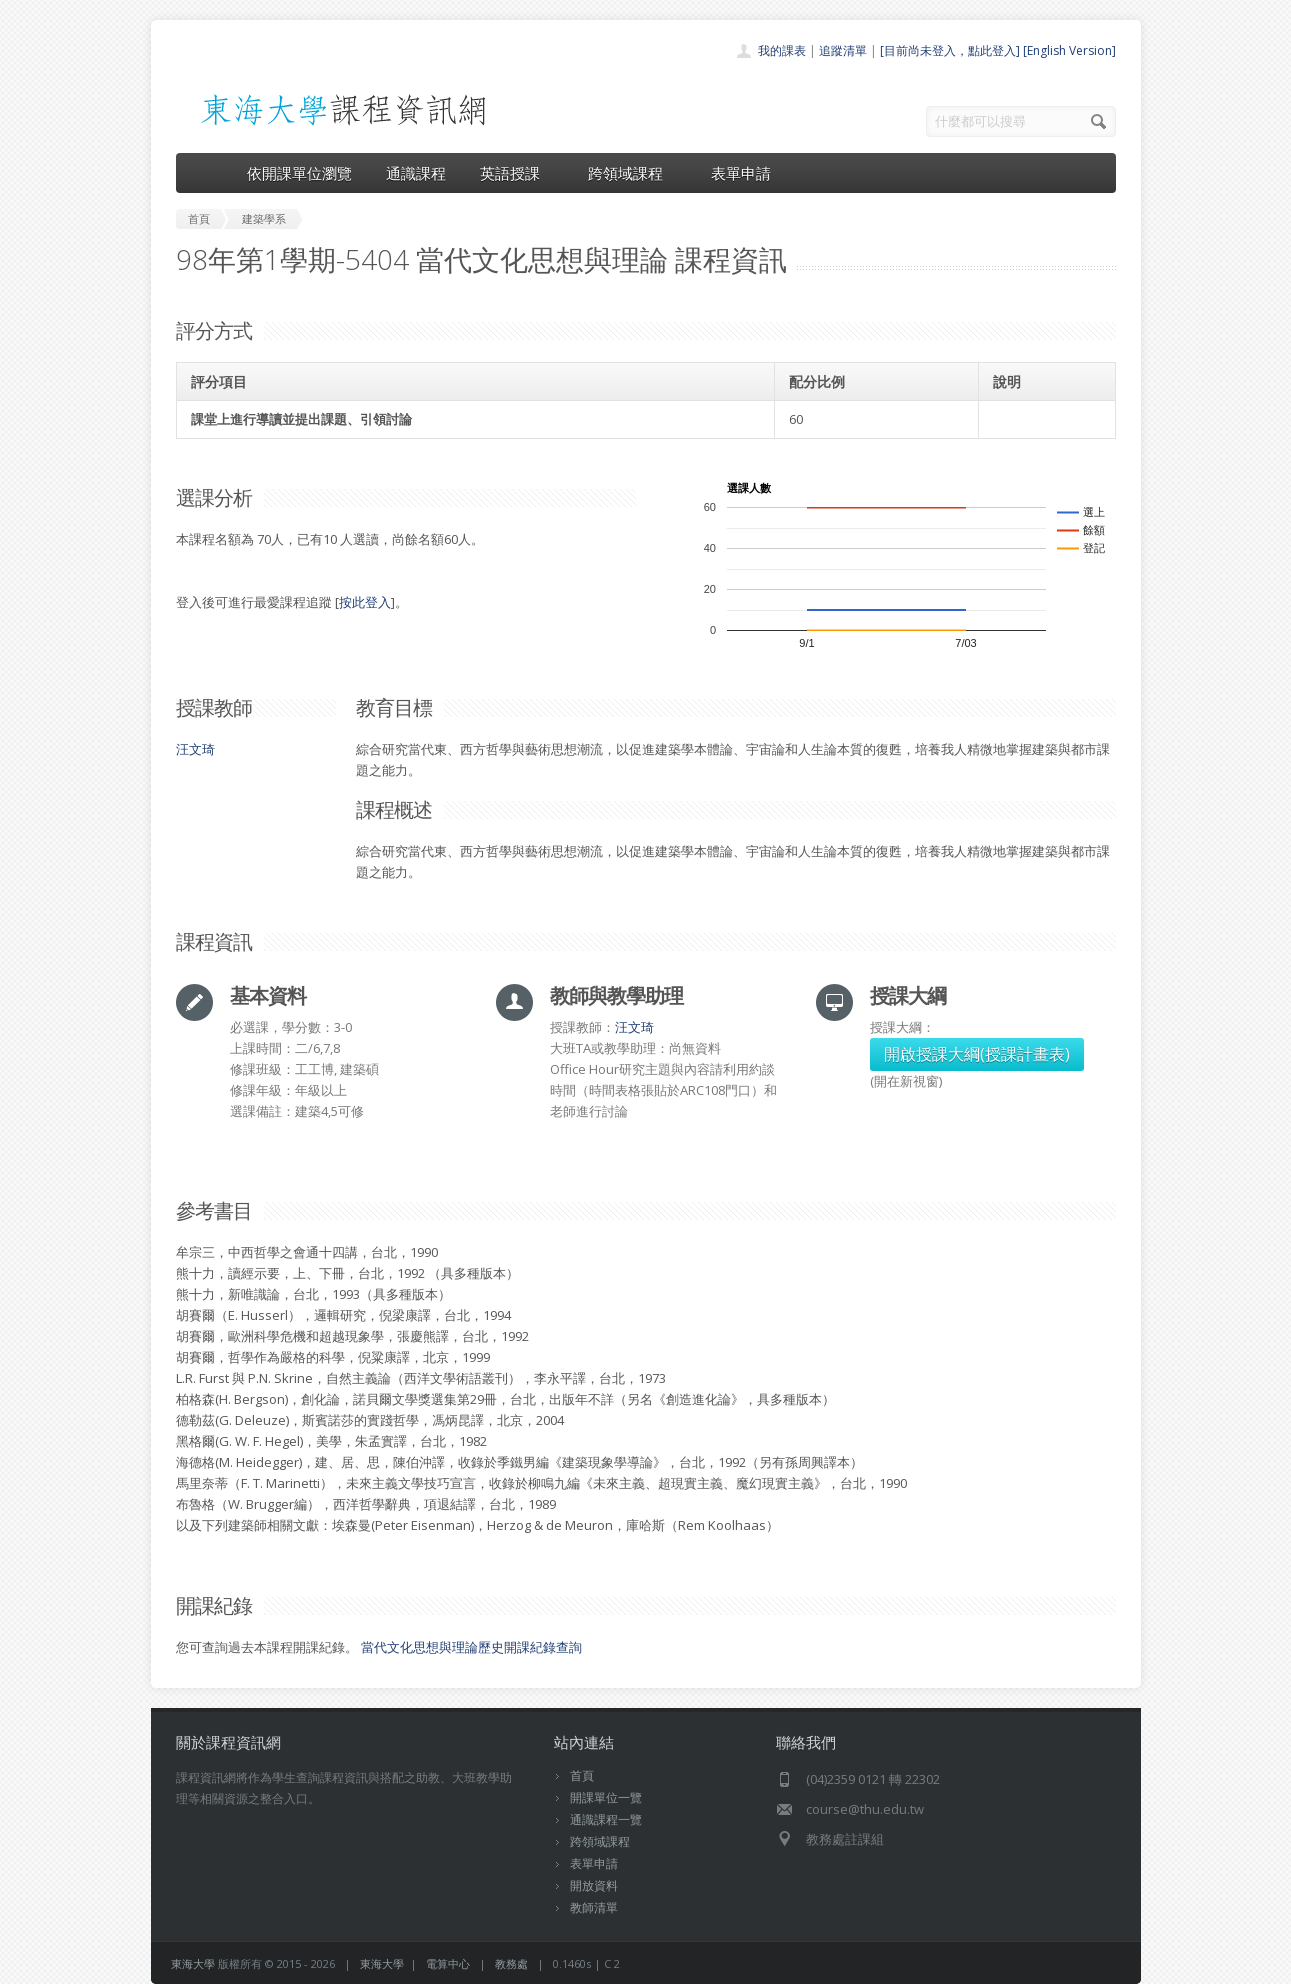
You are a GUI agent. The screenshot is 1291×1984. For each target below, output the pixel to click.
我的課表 (782, 50)
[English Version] (1069, 50)
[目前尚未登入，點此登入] (950, 50)
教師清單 (594, 1907)
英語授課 (517, 173)
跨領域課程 (632, 173)
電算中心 (448, 1963)
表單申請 (741, 173)
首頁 (582, 1775)
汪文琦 (195, 749)
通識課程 (416, 173)
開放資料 (594, 1885)
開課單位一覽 (606, 1797)
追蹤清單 (843, 50)
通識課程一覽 (606, 1819)
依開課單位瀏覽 (299, 173)
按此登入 (365, 602)
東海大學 (193, 1963)
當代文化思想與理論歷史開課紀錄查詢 (471, 1647)
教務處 (511, 1963)
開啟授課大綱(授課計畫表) (977, 1054)
